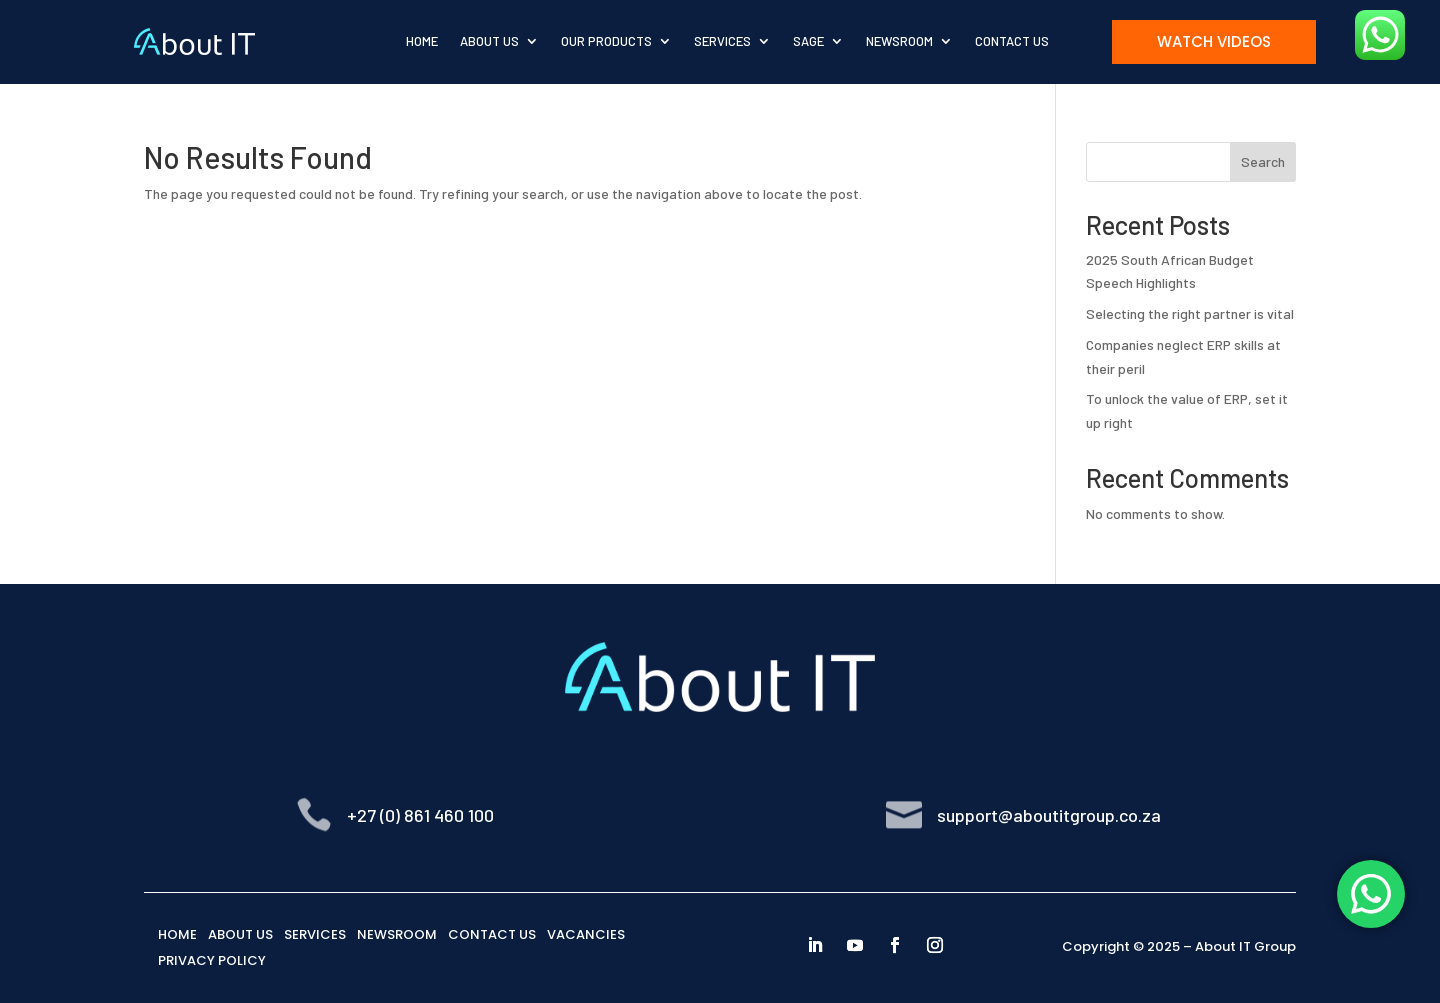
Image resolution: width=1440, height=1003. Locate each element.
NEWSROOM (397, 934)
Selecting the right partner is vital (1190, 313)
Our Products (606, 41)
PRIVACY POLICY (212, 960)
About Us (489, 41)
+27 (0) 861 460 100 (420, 815)
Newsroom (899, 41)
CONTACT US (492, 934)
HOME (177, 934)
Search (1263, 161)
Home (422, 41)
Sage (808, 41)
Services (722, 41)
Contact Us (1012, 41)
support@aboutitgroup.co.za (1049, 815)
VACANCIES (586, 934)
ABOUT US (240, 934)
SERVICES (315, 934)
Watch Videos (1214, 41)
